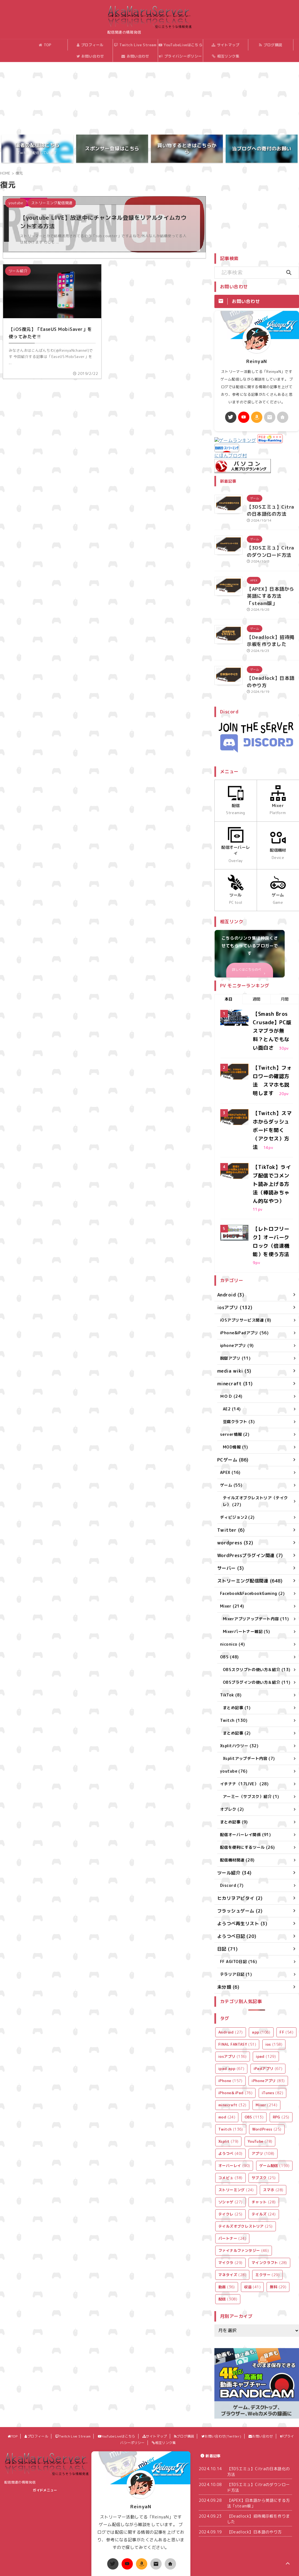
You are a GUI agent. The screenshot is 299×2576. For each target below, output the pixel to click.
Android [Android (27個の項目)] (230, 1960)
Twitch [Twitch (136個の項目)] (230, 2057)
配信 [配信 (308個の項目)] (227, 2227)
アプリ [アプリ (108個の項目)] (263, 2081)
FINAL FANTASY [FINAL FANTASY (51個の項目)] (237, 1972)
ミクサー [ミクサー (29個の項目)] (267, 2202)
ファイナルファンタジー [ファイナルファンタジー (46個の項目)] (243, 2178)
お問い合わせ (127, 56)
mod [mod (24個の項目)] (226, 2045)
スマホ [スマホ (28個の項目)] (273, 2117)
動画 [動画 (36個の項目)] (226, 2214)
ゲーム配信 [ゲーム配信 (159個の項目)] (274, 2093)
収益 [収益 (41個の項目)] (252, 2214)
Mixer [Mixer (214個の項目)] (266, 2033)
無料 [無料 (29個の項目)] (278, 2214)
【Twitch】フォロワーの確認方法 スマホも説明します (272, 1040)
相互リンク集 (217, 56)
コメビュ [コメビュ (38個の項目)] (230, 2105)
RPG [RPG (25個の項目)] (281, 2045)
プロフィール (81, 44)
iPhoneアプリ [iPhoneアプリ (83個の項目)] (268, 2008)
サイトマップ (217, 44)
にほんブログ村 (230, 451)
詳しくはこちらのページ (248, 943)
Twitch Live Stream (126, 44)
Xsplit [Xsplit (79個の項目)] (228, 2069)
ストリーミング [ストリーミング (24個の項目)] (236, 2117)
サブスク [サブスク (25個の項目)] (264, 2105)
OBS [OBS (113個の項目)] (254, 2045)
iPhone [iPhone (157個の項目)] (230, 2008)
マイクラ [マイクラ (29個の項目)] (230, 2190)
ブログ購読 (262, 44)
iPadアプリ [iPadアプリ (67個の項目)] (268, 1996)
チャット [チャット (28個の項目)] (264, 2130)
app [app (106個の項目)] (261, 1960)
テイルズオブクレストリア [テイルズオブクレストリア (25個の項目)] (245, 2154)
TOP (36, 44)
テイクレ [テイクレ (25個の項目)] (230, 2142)
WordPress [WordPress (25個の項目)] (266, 2057)
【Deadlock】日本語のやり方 (254, 2460)
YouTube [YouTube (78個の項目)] (260, 2069)
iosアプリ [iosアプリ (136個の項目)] (232, 1984)
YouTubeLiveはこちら (172, 44)
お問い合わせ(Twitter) (82, 58)
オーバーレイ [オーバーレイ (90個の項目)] (234, 2093)
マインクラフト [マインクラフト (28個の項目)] (269, 2190)
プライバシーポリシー (171, 56)
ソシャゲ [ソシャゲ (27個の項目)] (230, 2130)
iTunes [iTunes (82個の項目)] (272, 2020)
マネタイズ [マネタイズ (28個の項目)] (232, 2202)
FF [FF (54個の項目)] (286, 1960)
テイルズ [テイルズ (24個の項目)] (264, 2142)
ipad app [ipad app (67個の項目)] (231, 1996)
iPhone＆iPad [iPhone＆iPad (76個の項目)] (235, 2020)
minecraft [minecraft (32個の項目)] (232, 2033)
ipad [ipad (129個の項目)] (266, 1984)
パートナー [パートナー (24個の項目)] (232, 2166)
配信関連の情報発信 (20, 2410)
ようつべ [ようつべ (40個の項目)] (230, 2081)
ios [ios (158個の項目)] (274, 1972)
